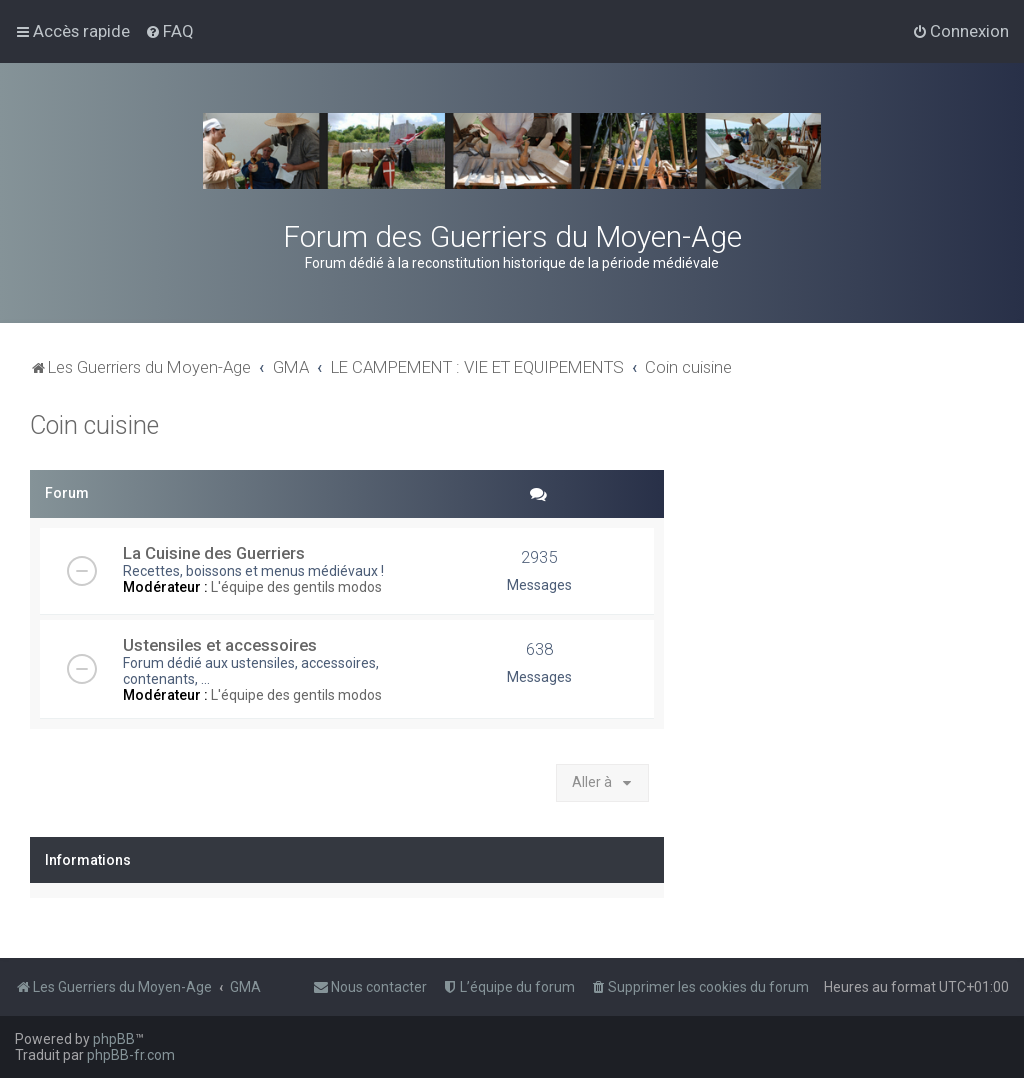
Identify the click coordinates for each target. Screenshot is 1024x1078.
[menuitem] (169, 31)
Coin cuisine (94, 425)
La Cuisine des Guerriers (214, 553)
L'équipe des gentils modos (296, 587)
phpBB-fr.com (131, 1055)
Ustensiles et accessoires (220, 645)
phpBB (114, 1039)
